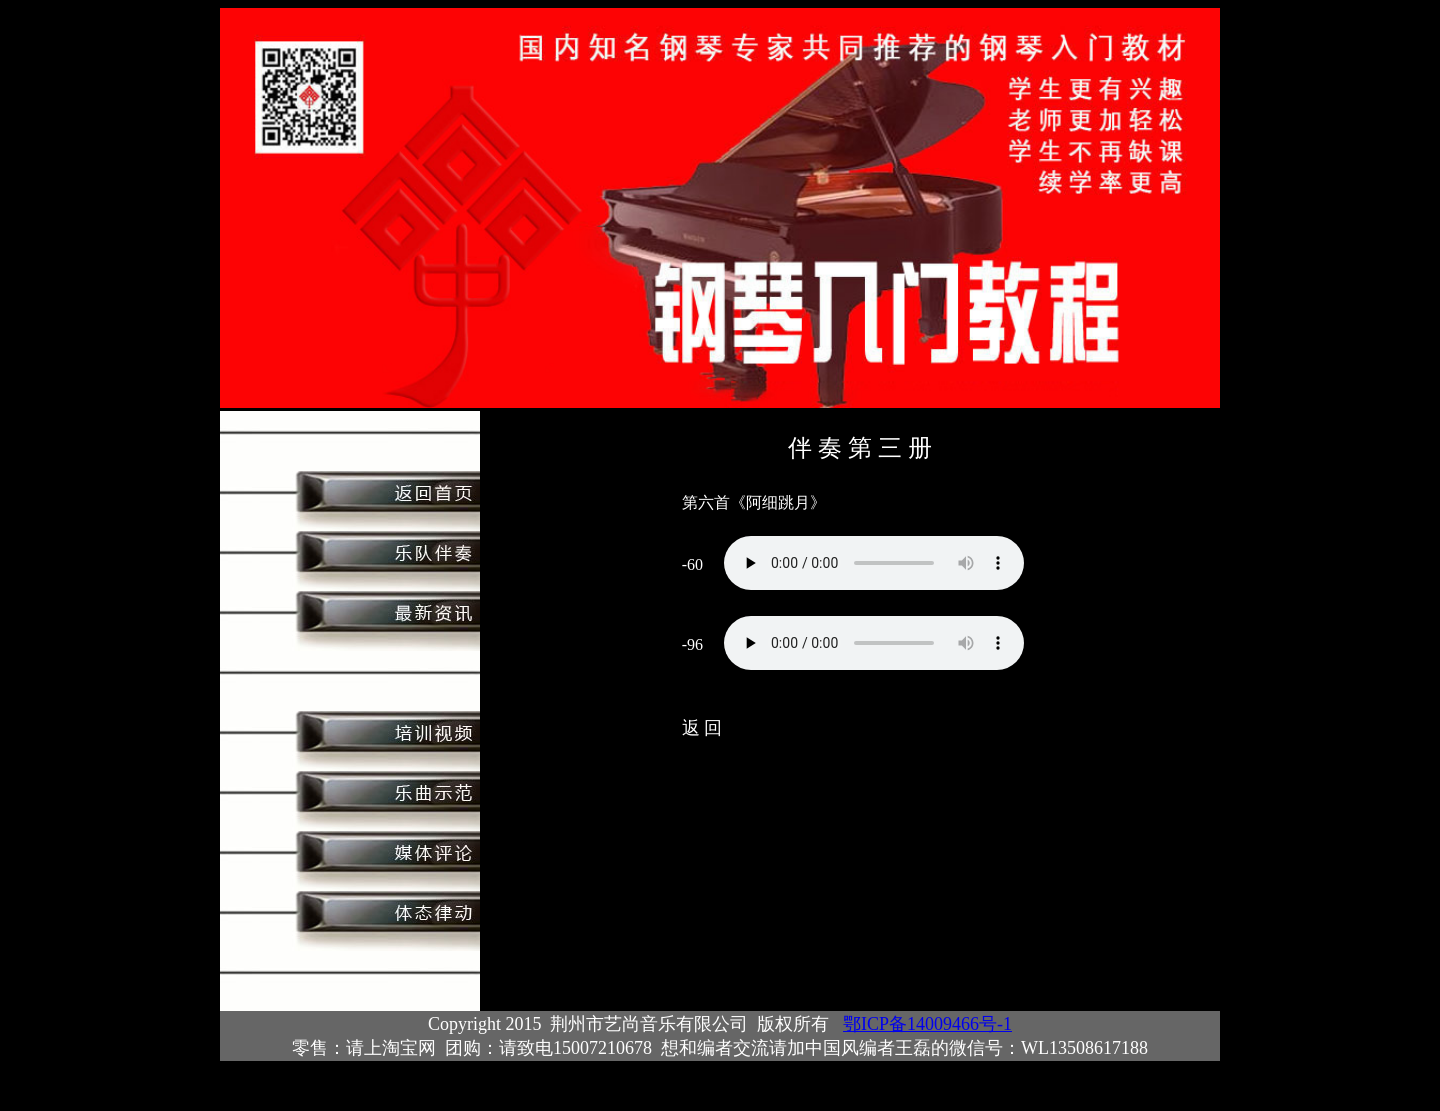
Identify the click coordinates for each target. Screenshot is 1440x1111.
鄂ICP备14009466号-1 (927, 1024)
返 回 (702, 728)
